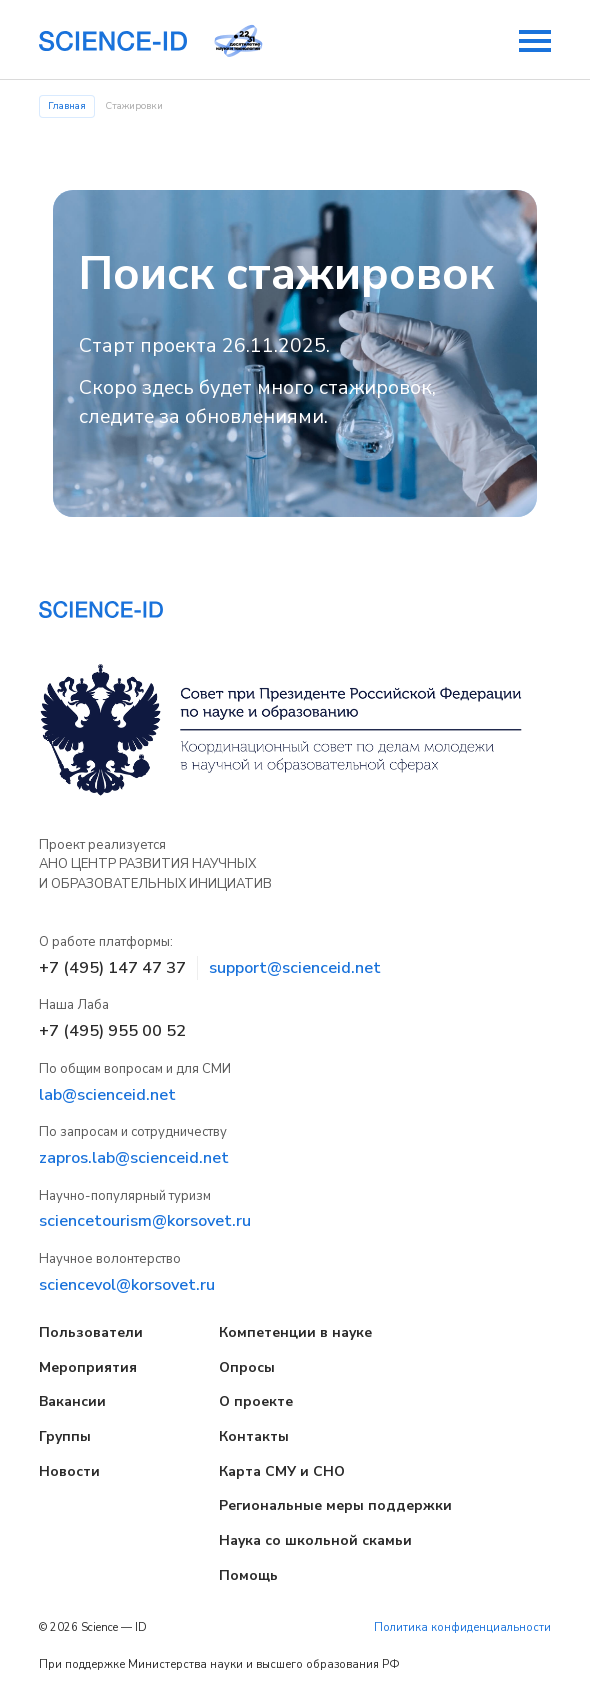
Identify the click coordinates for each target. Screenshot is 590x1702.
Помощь (248, 1575)
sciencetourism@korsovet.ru (145, 1221)
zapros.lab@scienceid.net (134, 1158)
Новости (69, 1471)
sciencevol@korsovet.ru (127, 1285)
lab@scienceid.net (107, 1095)
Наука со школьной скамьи (315, 1540)
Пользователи (91, 1332)
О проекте (256, 1401)
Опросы (247, 1367)
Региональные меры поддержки (335, 1505)
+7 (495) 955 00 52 (112, 1031)
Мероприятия (88, 1367)
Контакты (254, 1436)
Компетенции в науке (295, 1332)
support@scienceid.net (295, 968)
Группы (65, 1436)
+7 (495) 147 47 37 (112, 968)
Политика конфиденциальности (462, 1627)
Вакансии (72, 1401)
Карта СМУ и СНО (282, 1471)
